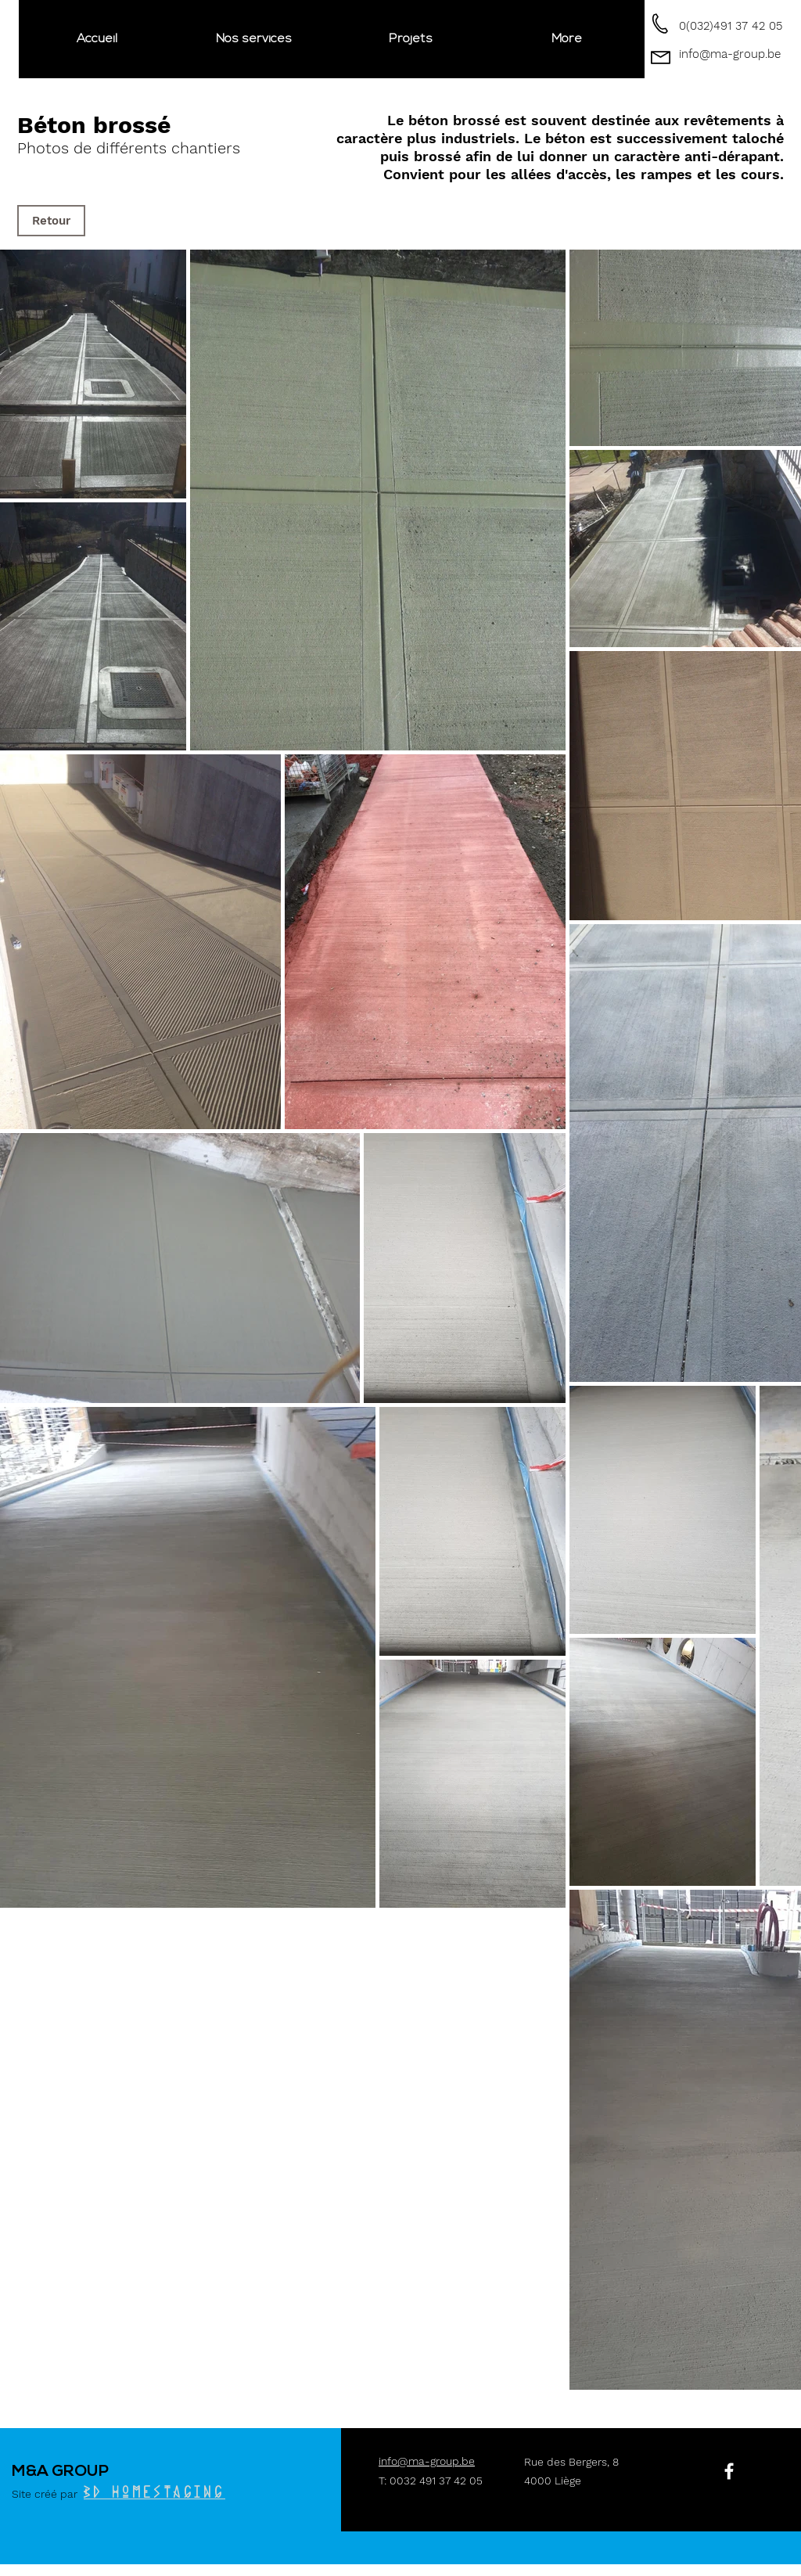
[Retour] (51, 220)
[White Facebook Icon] (729, 2471)
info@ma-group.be (730, 54)
